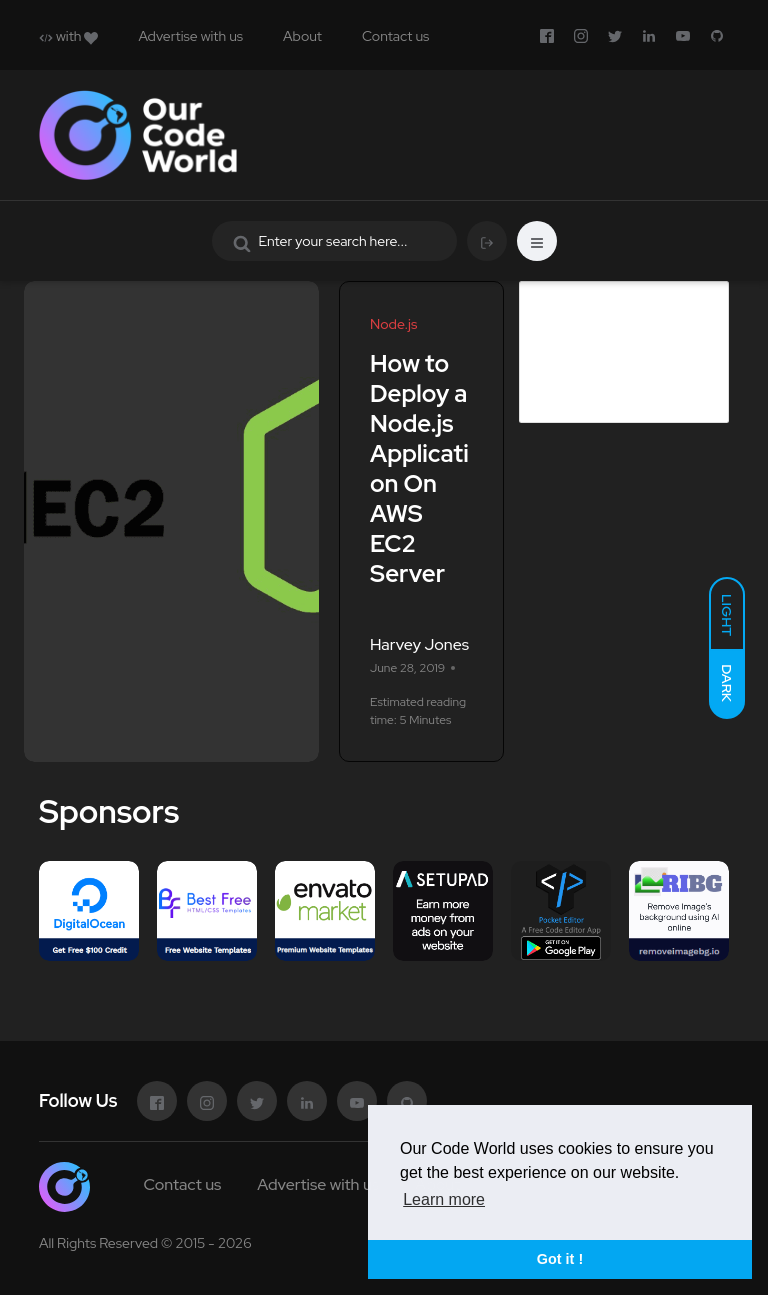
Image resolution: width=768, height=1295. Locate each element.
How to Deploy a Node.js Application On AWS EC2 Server (419, 468)
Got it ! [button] (560, 1259)
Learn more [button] (444, 1199)
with (68, 36)
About (302, 36)
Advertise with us (190, 36)
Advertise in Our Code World (610, 311)
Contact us (395, 36)
